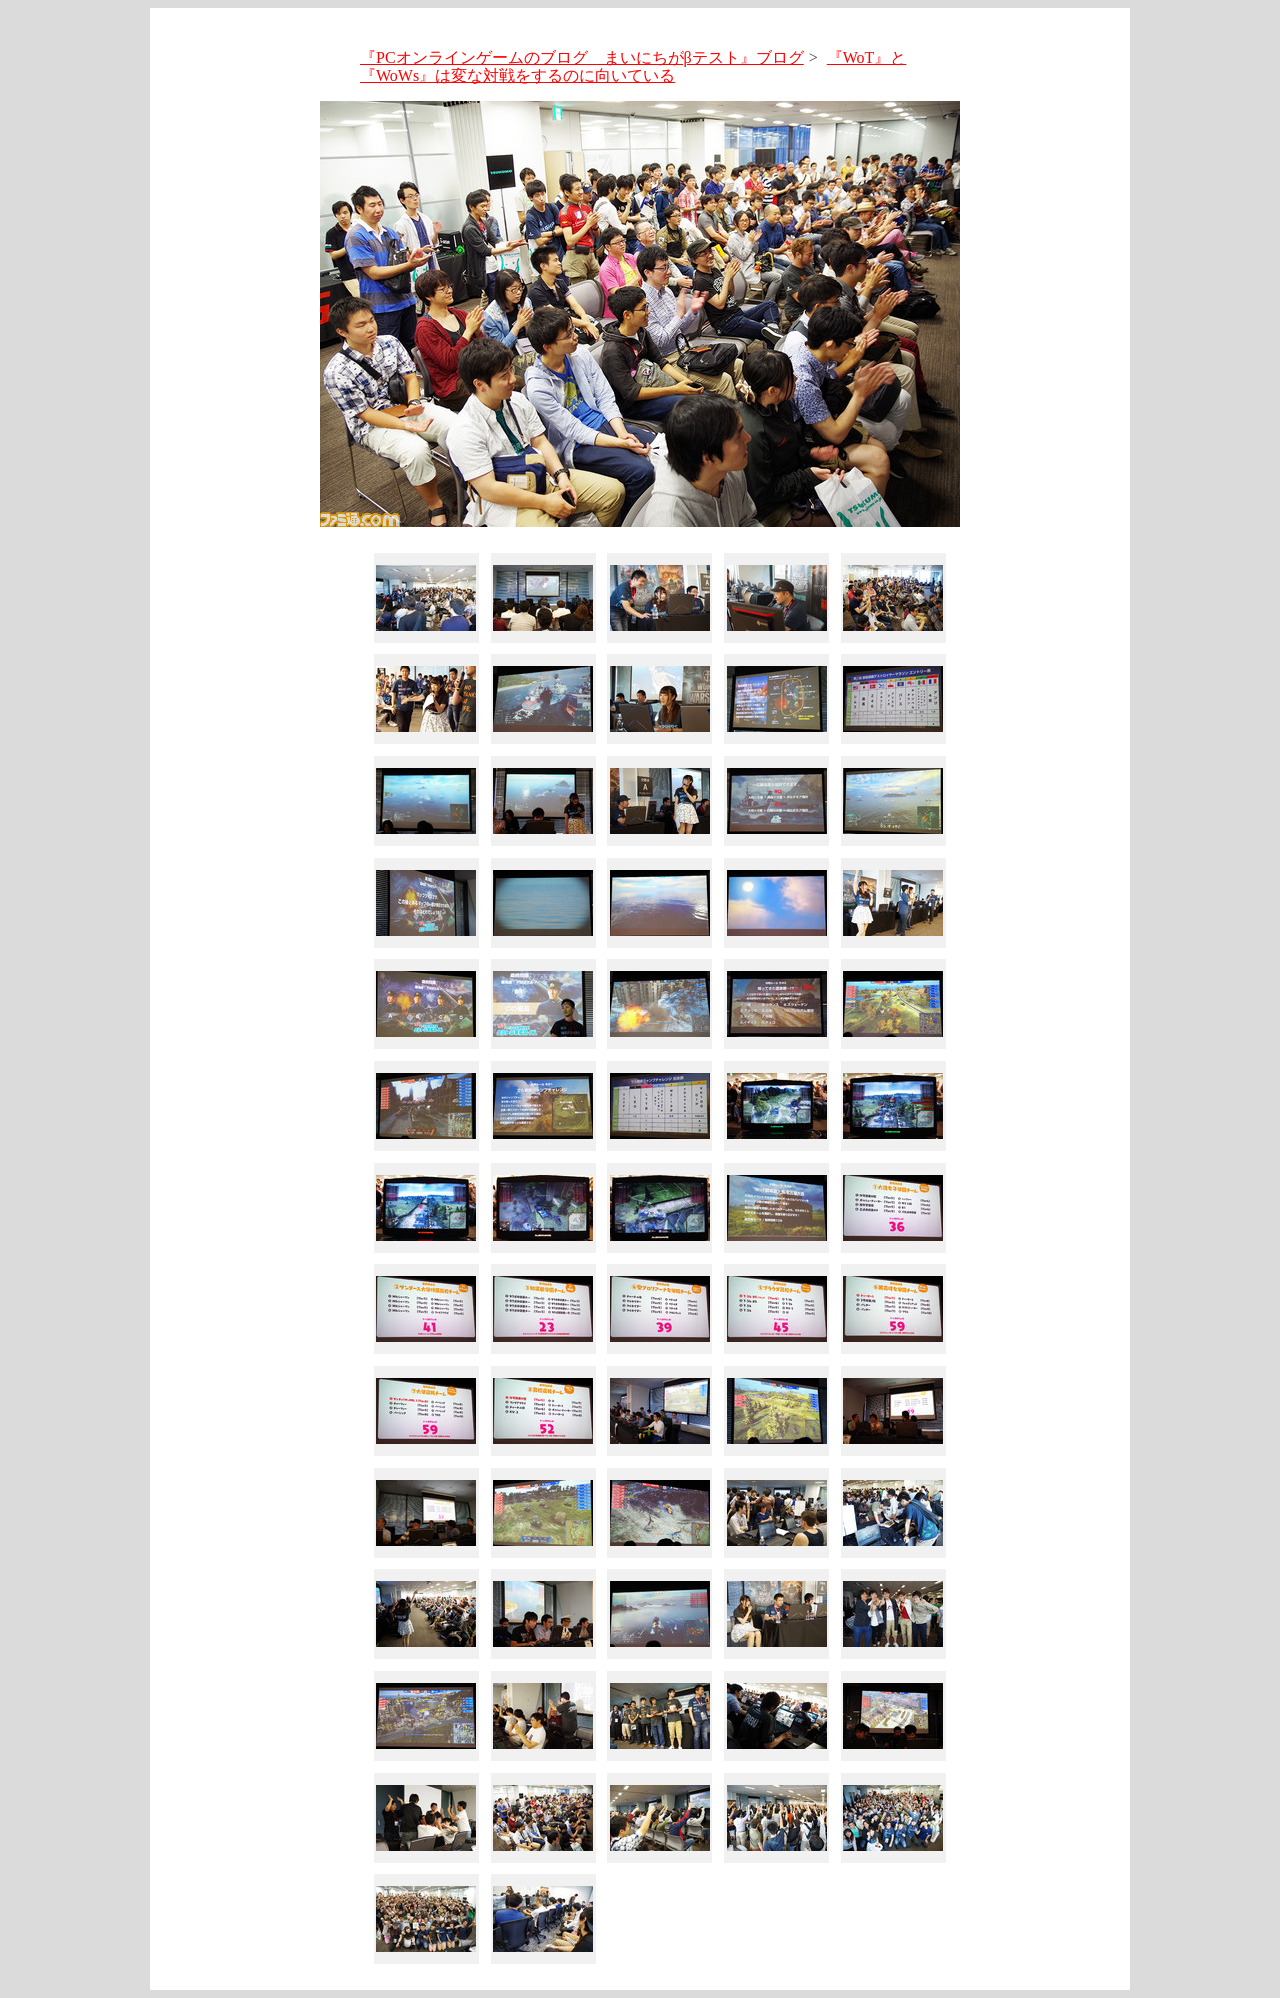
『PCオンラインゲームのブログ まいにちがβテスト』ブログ (582, 57)
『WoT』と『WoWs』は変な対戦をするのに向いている (633, 66)
